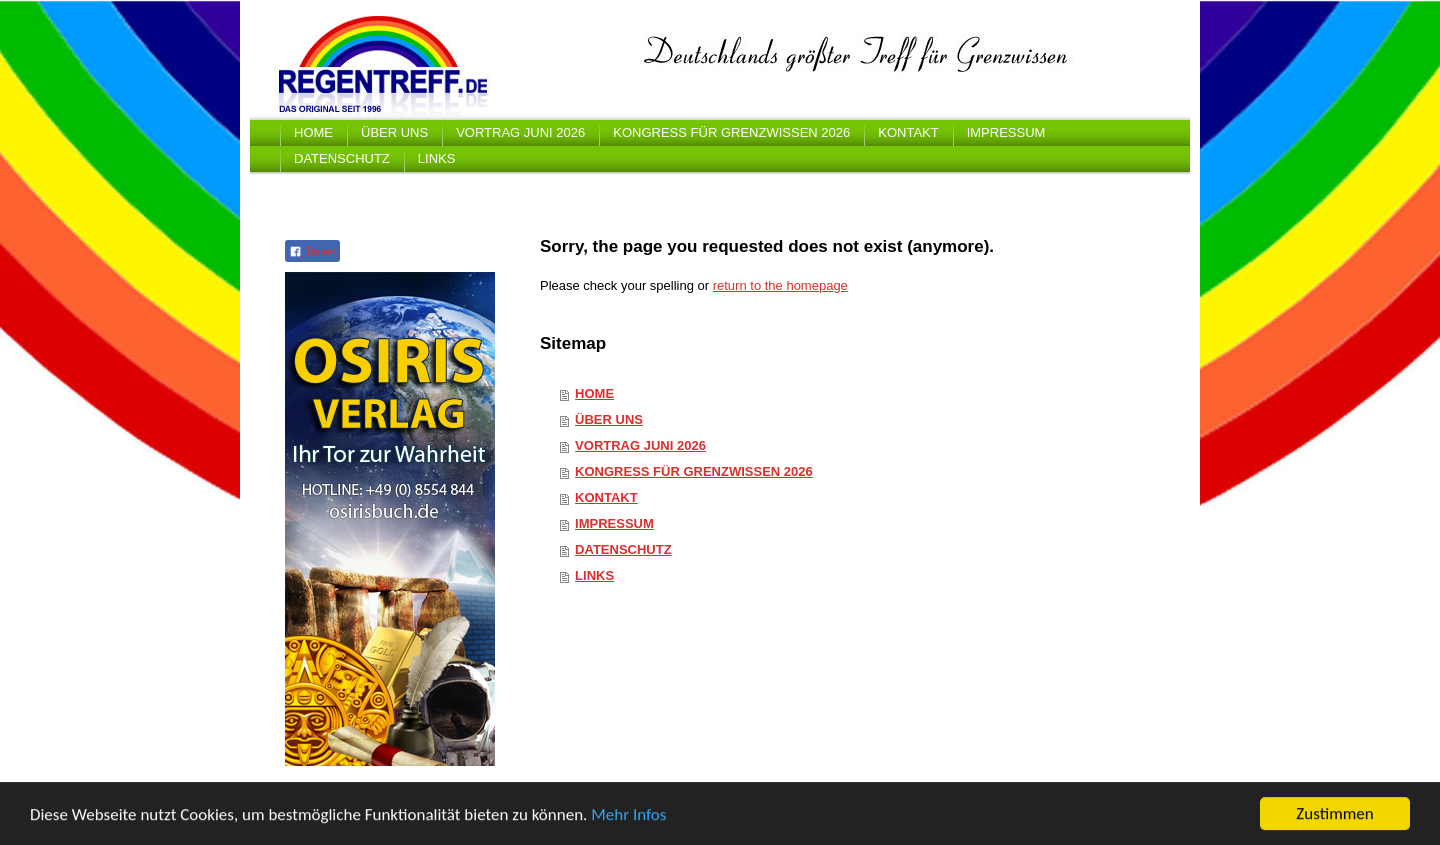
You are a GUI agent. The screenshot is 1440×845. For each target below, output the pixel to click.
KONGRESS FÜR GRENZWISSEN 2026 (694, 471)
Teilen (312, 252)
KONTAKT (606, 497)
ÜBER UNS (609, 419)
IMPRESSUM (614, 523)
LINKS (594, 575)
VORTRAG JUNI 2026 (640, 445)
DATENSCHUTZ (623, 549)
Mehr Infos (628, 816)
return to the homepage (780, 285)
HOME (594, 393)
